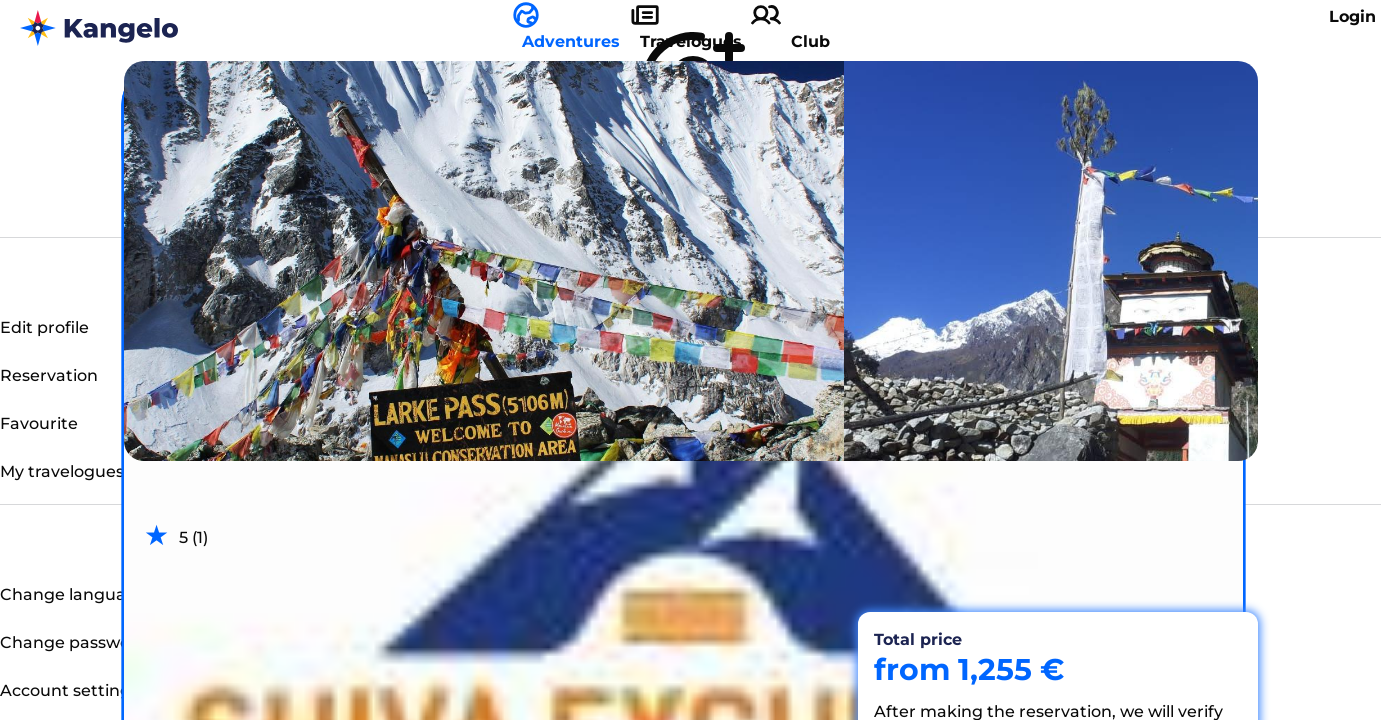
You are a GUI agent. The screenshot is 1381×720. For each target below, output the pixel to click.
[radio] (156, 535)
